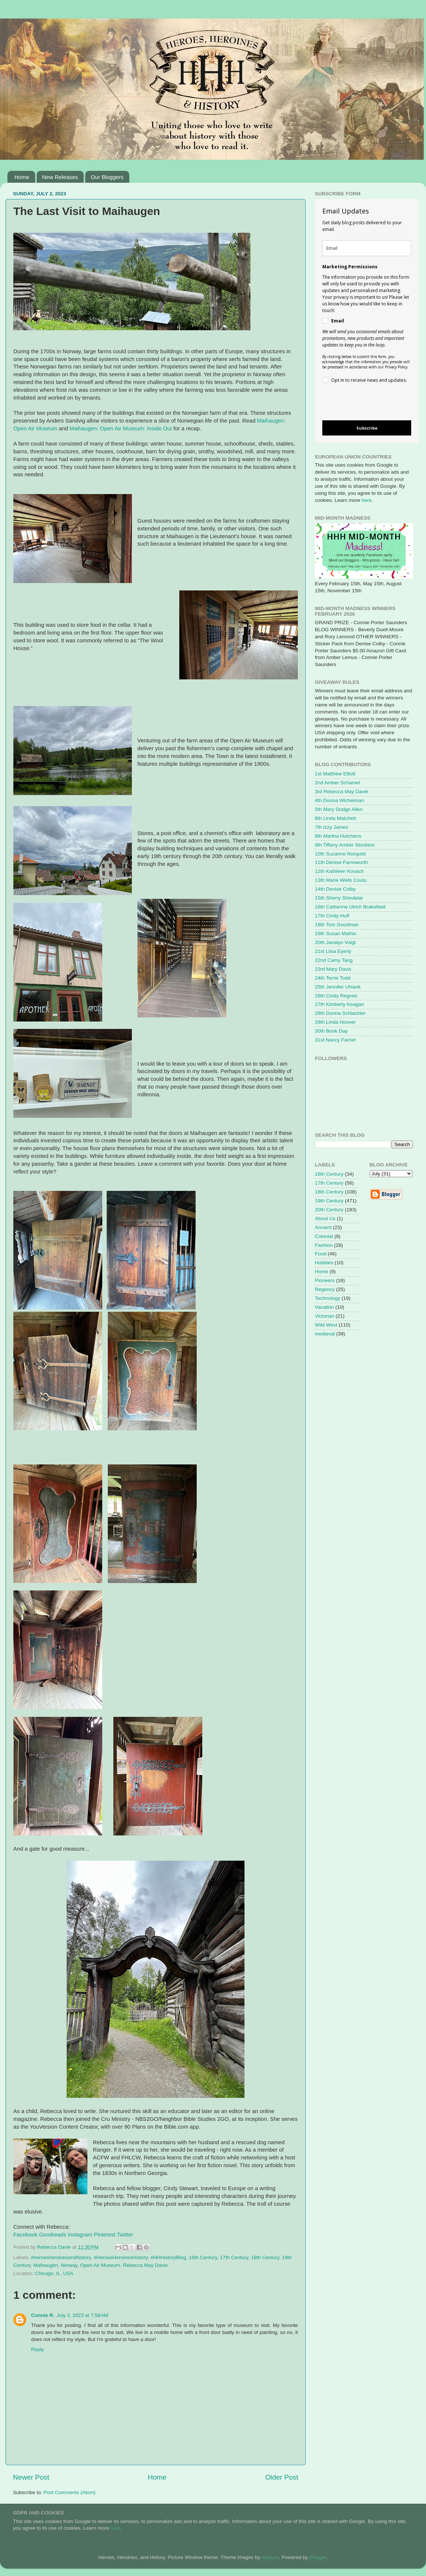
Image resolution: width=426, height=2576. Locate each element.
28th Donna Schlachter (340, 1013)
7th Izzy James (331, 827)
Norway (69, 2265)
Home (21, 177)
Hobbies (324, 1262)
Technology (327, 1298)
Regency (325, 1289)
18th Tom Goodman (337, 924)
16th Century (203, 2257)
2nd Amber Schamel (337, 782)
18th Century (265, 2257)
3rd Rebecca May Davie (341, 791)
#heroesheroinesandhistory (61, 2257)
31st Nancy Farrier (335, 1040)
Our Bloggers (107, 177)
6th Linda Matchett (335, 818)
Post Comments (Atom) (70, 2492)
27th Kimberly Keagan (339, 1004)
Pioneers (325, 1280)
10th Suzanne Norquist (340, 854)
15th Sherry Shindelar (339, 898)
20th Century (329, 1209)
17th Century (234, 2257)
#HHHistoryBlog (168, 2257)
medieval (325, 1334)
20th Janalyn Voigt (335, 942)
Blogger (317, 2557)
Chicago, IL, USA (54, 2273)
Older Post (281, 2477)
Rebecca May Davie (145, 2265)
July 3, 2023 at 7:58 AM (82, 2315)
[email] (366, 248)
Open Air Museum (100, 2265)
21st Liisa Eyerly (333, 951)
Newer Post (31, 2477)
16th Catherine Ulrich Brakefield (350, 907)
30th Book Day (331, 1031)
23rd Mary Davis (333, 969)
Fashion (324, 1245)
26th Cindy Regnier (336, 996)
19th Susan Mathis (335, 933)
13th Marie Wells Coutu (341, 880)
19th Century (329, 1200)
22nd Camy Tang (334, 960)
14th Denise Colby (335, 889)
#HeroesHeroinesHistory (121, 2257)
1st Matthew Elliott (335, 774)
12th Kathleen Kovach (339, 871)
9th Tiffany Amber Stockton (345, 845)
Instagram (80, 2235)
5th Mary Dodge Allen (339, 809)
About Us (325, 1218)
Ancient (323, 1227)
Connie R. (42, 2315)
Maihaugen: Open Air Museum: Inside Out (121, 428)
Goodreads (52, 2235)
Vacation (324, 1307)
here (367, 500)
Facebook (25, 2235)
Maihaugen (45, 2265)
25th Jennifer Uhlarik (338, 987)
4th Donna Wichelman (339, 800)
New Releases (60, 177)
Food (320, 1253)
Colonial (324, 1236)
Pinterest (105, 2235)
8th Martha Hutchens (338, 836)
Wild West (326, 1325)
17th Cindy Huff (332, 915)
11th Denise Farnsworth (341, 862)
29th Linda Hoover (335, 1022)
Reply (37, 2349)
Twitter (125, 2235)
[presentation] (360, 403)
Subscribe (366, 428)
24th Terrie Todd (332, 978)
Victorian (324, 1316)
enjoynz (270, 2557)
